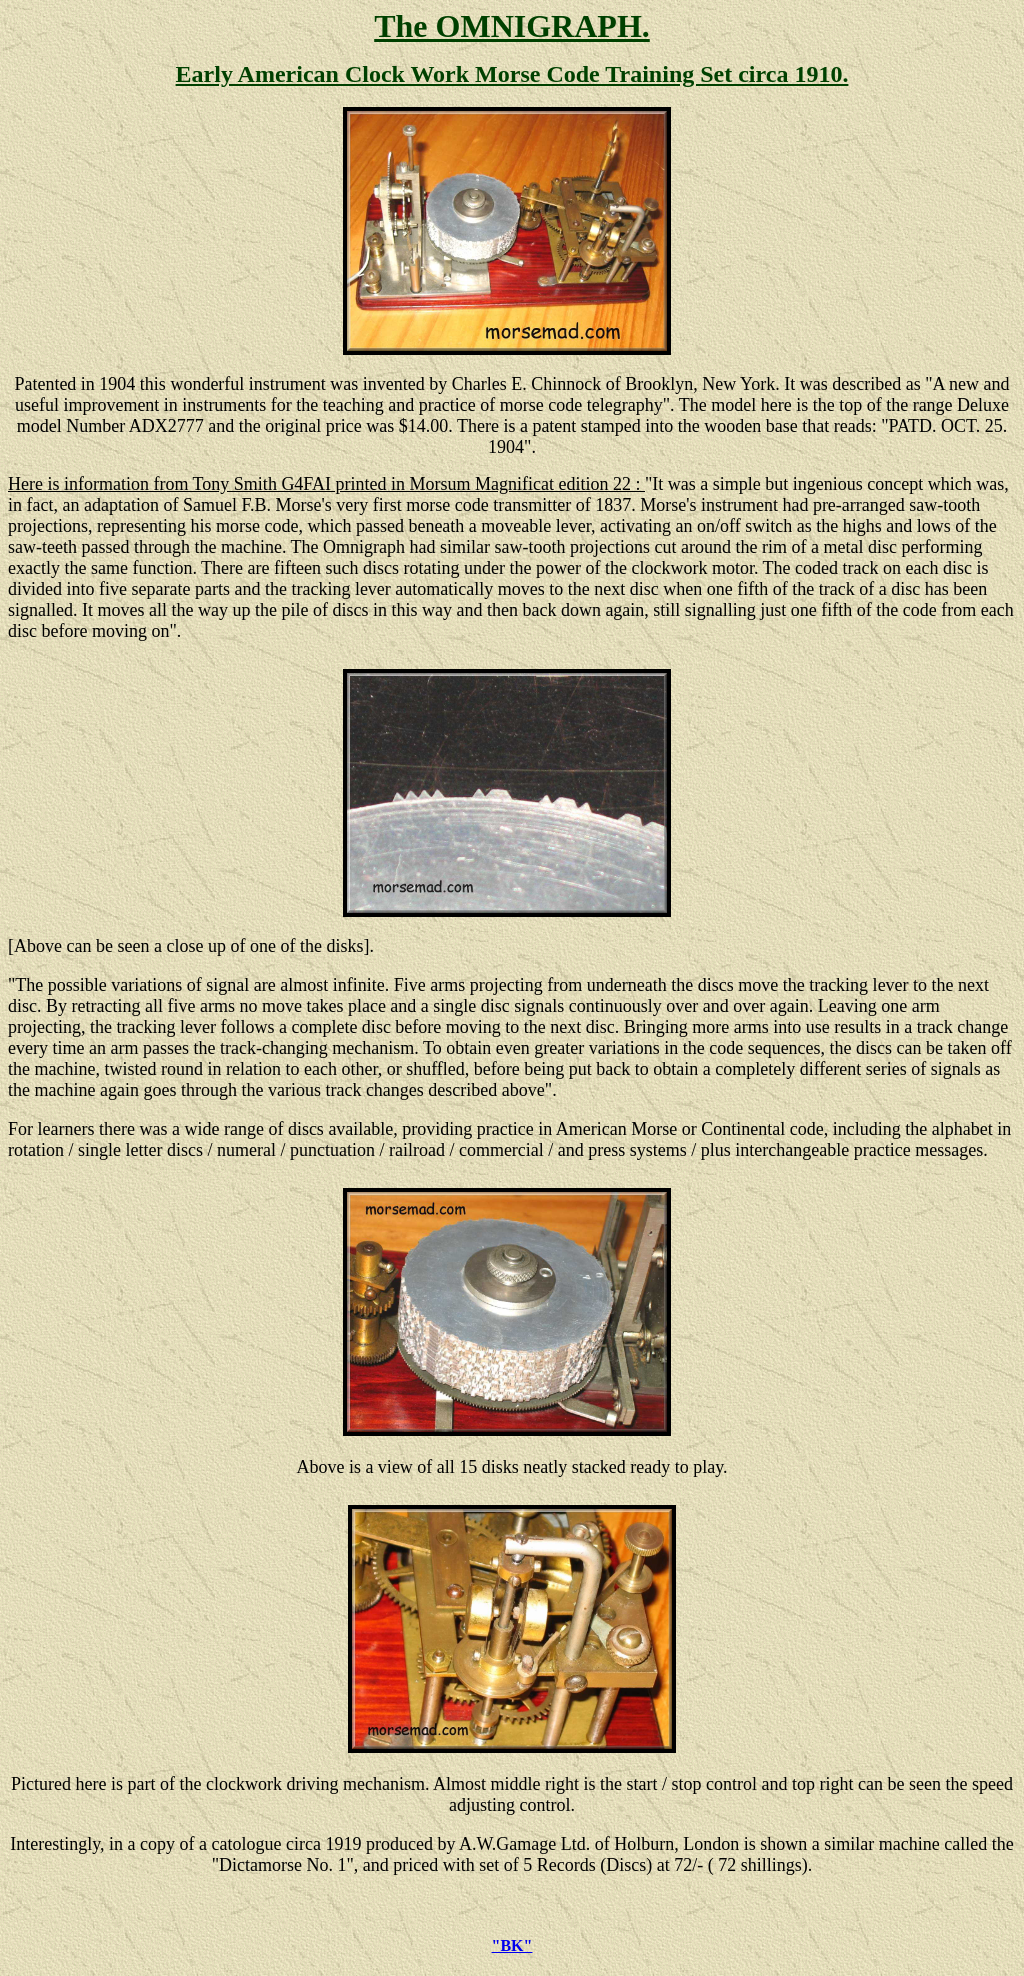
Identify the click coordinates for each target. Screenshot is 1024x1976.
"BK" (512, 1945)
